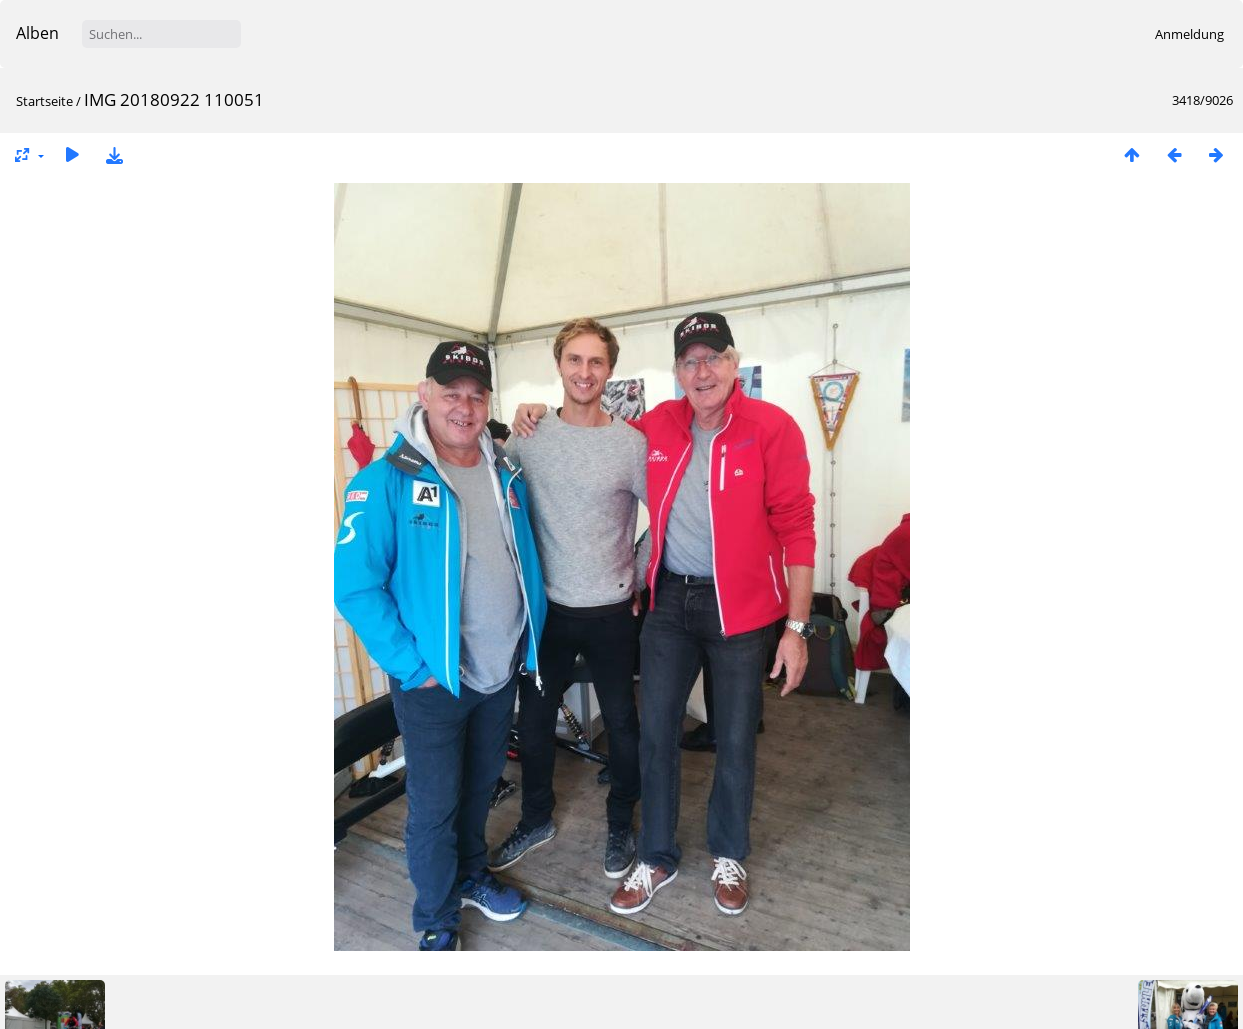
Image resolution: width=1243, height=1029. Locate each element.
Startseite (44, 101)
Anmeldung (1189, 34)
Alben (37, 33)
